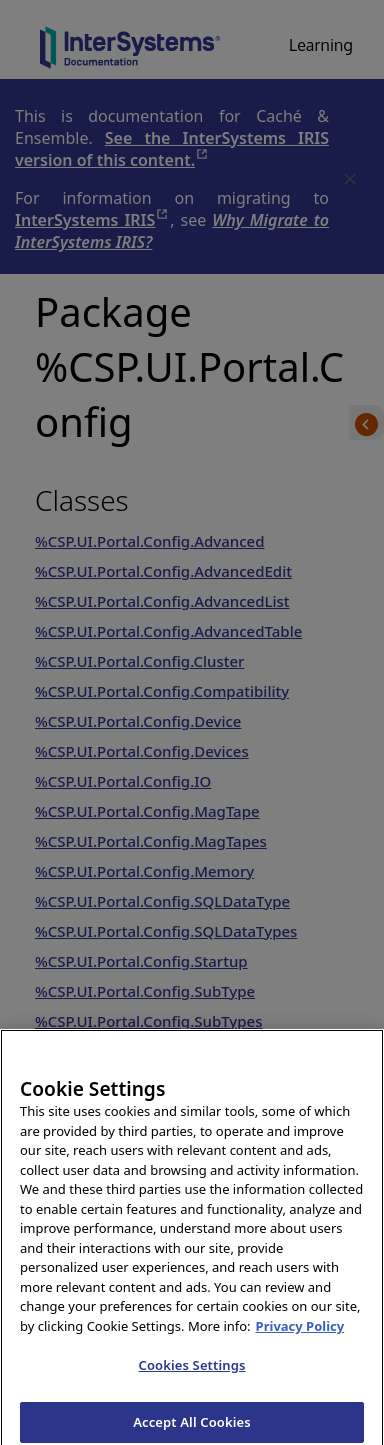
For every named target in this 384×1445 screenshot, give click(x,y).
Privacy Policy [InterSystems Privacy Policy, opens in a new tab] (300, 1331)
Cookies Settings (192, 1371)
